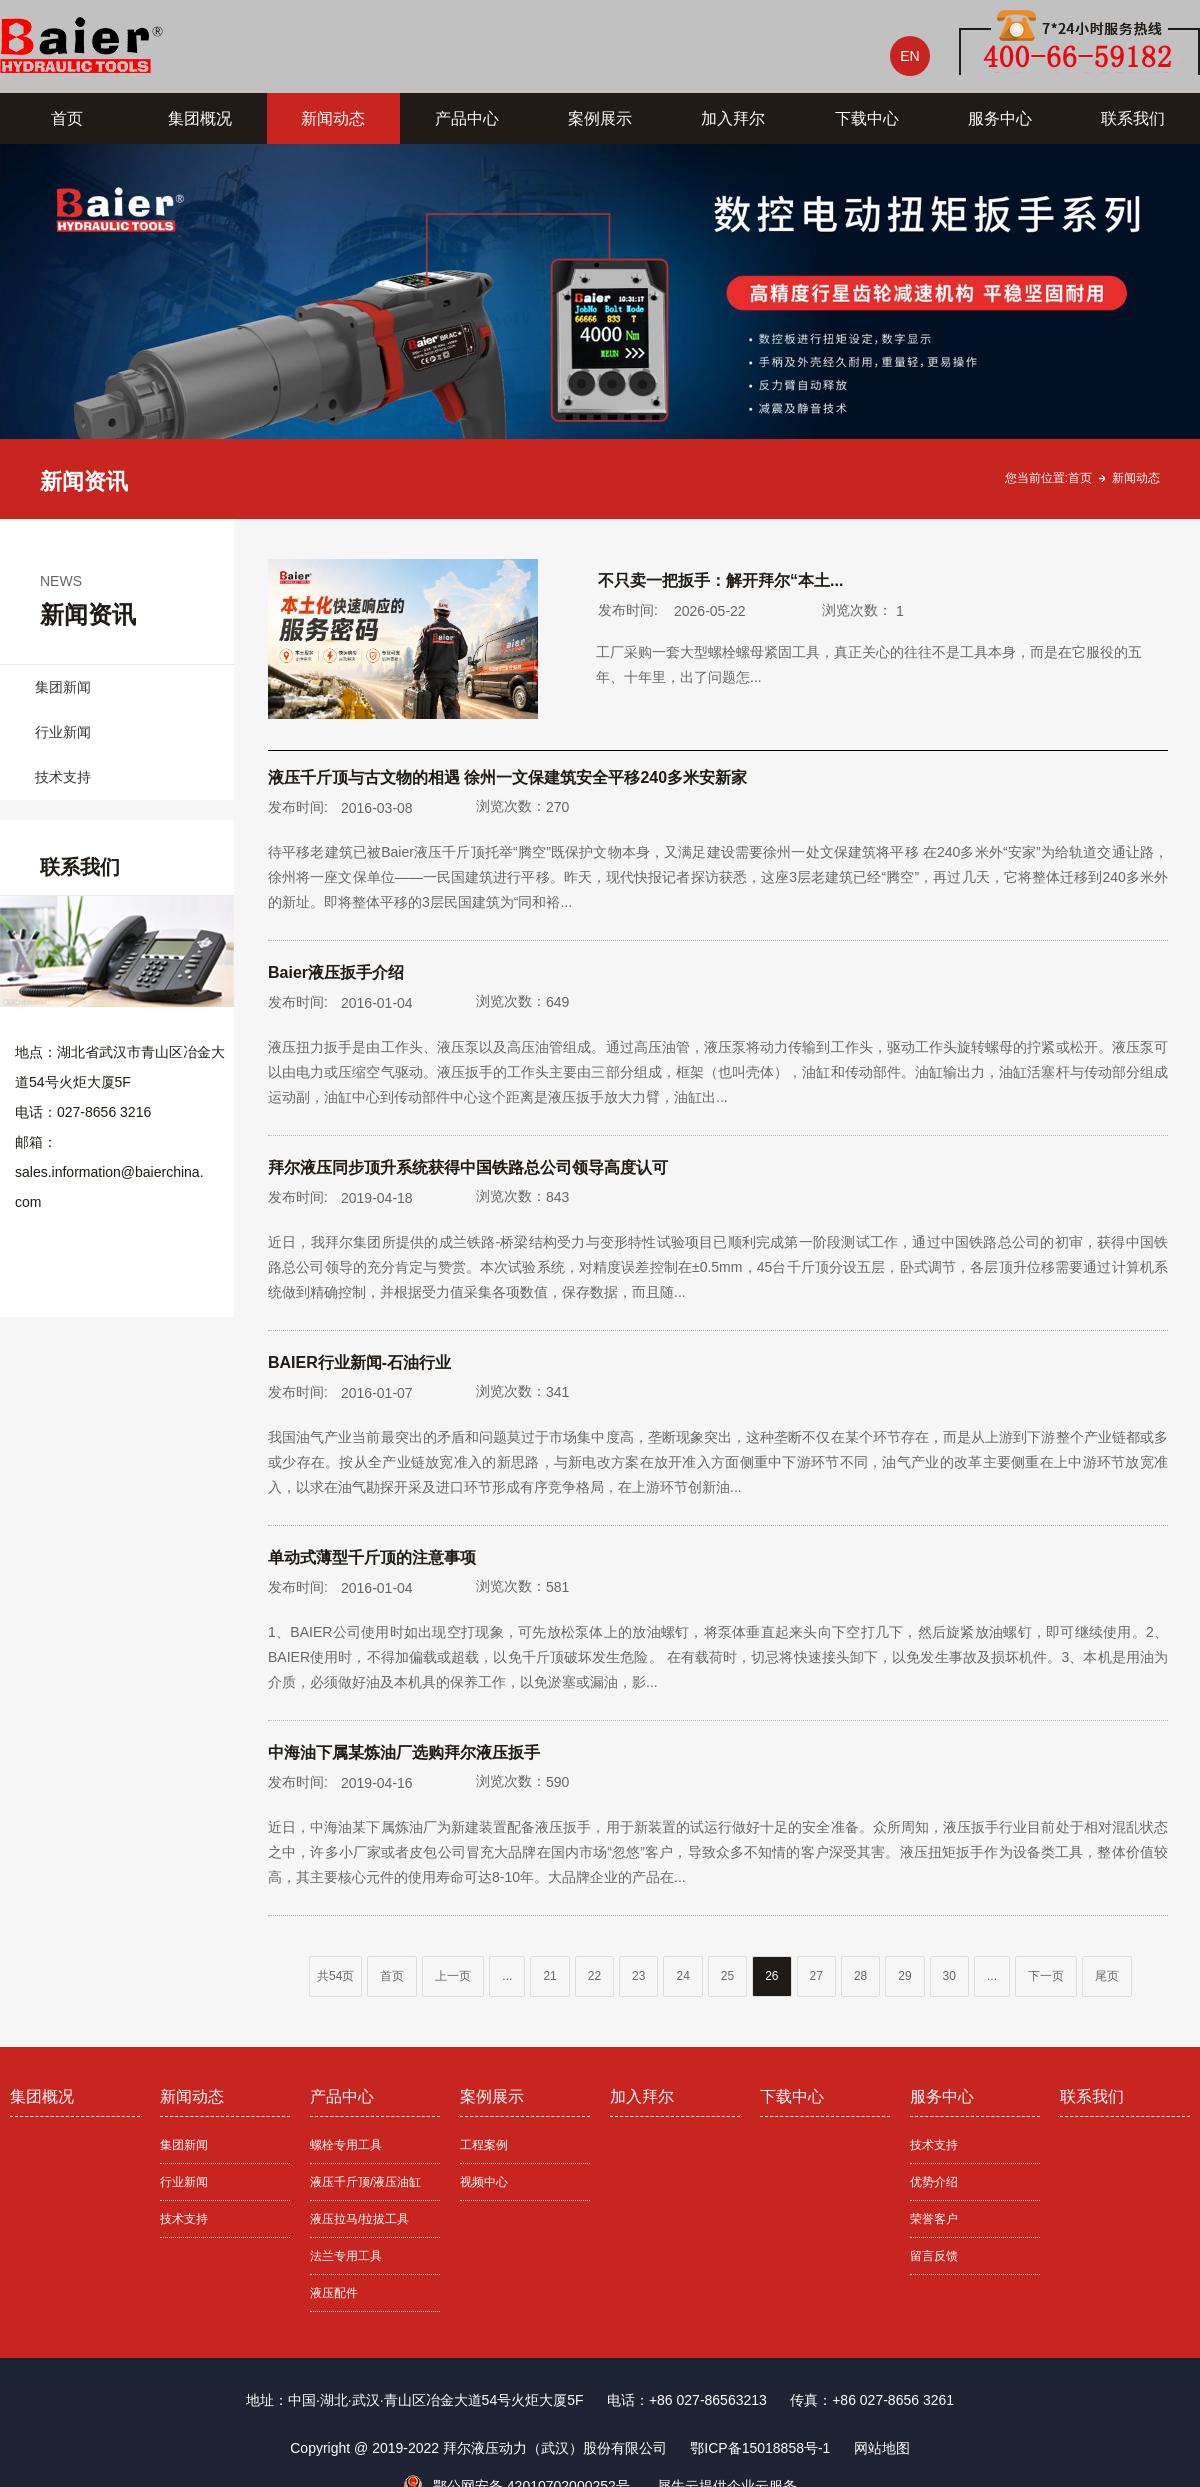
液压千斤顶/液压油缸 (365, 2182)
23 (638, 1976)
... (507, 1976)
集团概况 (200, 118)
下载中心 (867, 118)
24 (682, 1976)
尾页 (1107, 1976)
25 (727, 1976)
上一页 (453, 1976)
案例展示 (600, 118)
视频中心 (484, 2182)
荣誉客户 (934, 2219)
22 (594, 1976)
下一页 (1046, 1976)
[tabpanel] (600, 331)
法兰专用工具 (346, 2256)
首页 (67, 118)
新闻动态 (333, 118)
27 (816, 1976)
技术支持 (63, 777)
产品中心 (467, 118)
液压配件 (334, 2293)
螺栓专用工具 (346, 2145)
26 (771, 1976)
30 (949, 1976)
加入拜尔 (733, 118)
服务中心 (1000, 118)
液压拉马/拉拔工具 (359, 2219)
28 (860, 1976)
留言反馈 (934, 2256)
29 (904, 1976)
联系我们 (1133, 118)
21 (549, 1976)
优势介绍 (934, 2182)
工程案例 (484, 2145)
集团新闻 (63, 687)
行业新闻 (63, 732)
